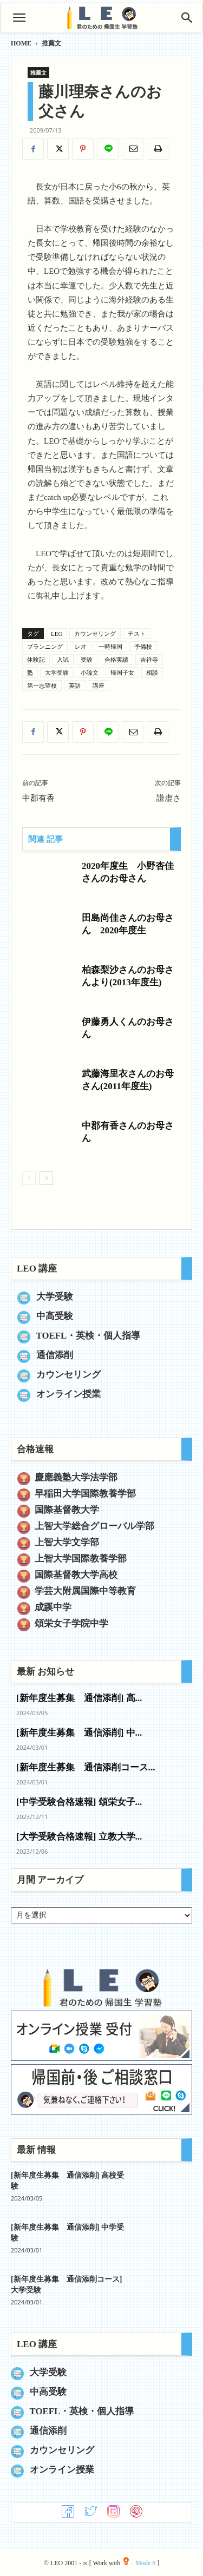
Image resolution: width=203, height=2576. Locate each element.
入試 (63, 659)
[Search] (187, 17)
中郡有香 (38, 798)
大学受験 (57, 672)
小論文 (90, 672)
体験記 (36, 659)
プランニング (45, 646)
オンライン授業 (68, 1394)
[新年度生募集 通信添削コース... (85, 1767)
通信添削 (54, 1355)
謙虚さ (168, 798)
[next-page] (46, 1178)
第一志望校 (42, 685)
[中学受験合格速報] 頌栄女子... (79, 1802)
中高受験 (54, 1316)
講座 (98, 685)
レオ (81, 646)
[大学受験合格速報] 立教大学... (79, 1836)
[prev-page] (29, 1178)
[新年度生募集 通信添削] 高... (79, 1698)
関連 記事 (45, 839)
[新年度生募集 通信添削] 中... (79, 1733)
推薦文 (51, 43)
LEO (56, 633)
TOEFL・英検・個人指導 (88, 1335)
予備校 (143, 646)
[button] (19, 17)
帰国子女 (122, 672)
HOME (21, 43)
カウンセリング (95, 633)
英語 (75, 685)
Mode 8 (139, 2563)
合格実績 (116, 659)
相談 (152, 672)
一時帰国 (110, 646)
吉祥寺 (149, 659)
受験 (87, 659)
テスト (137, 633)
